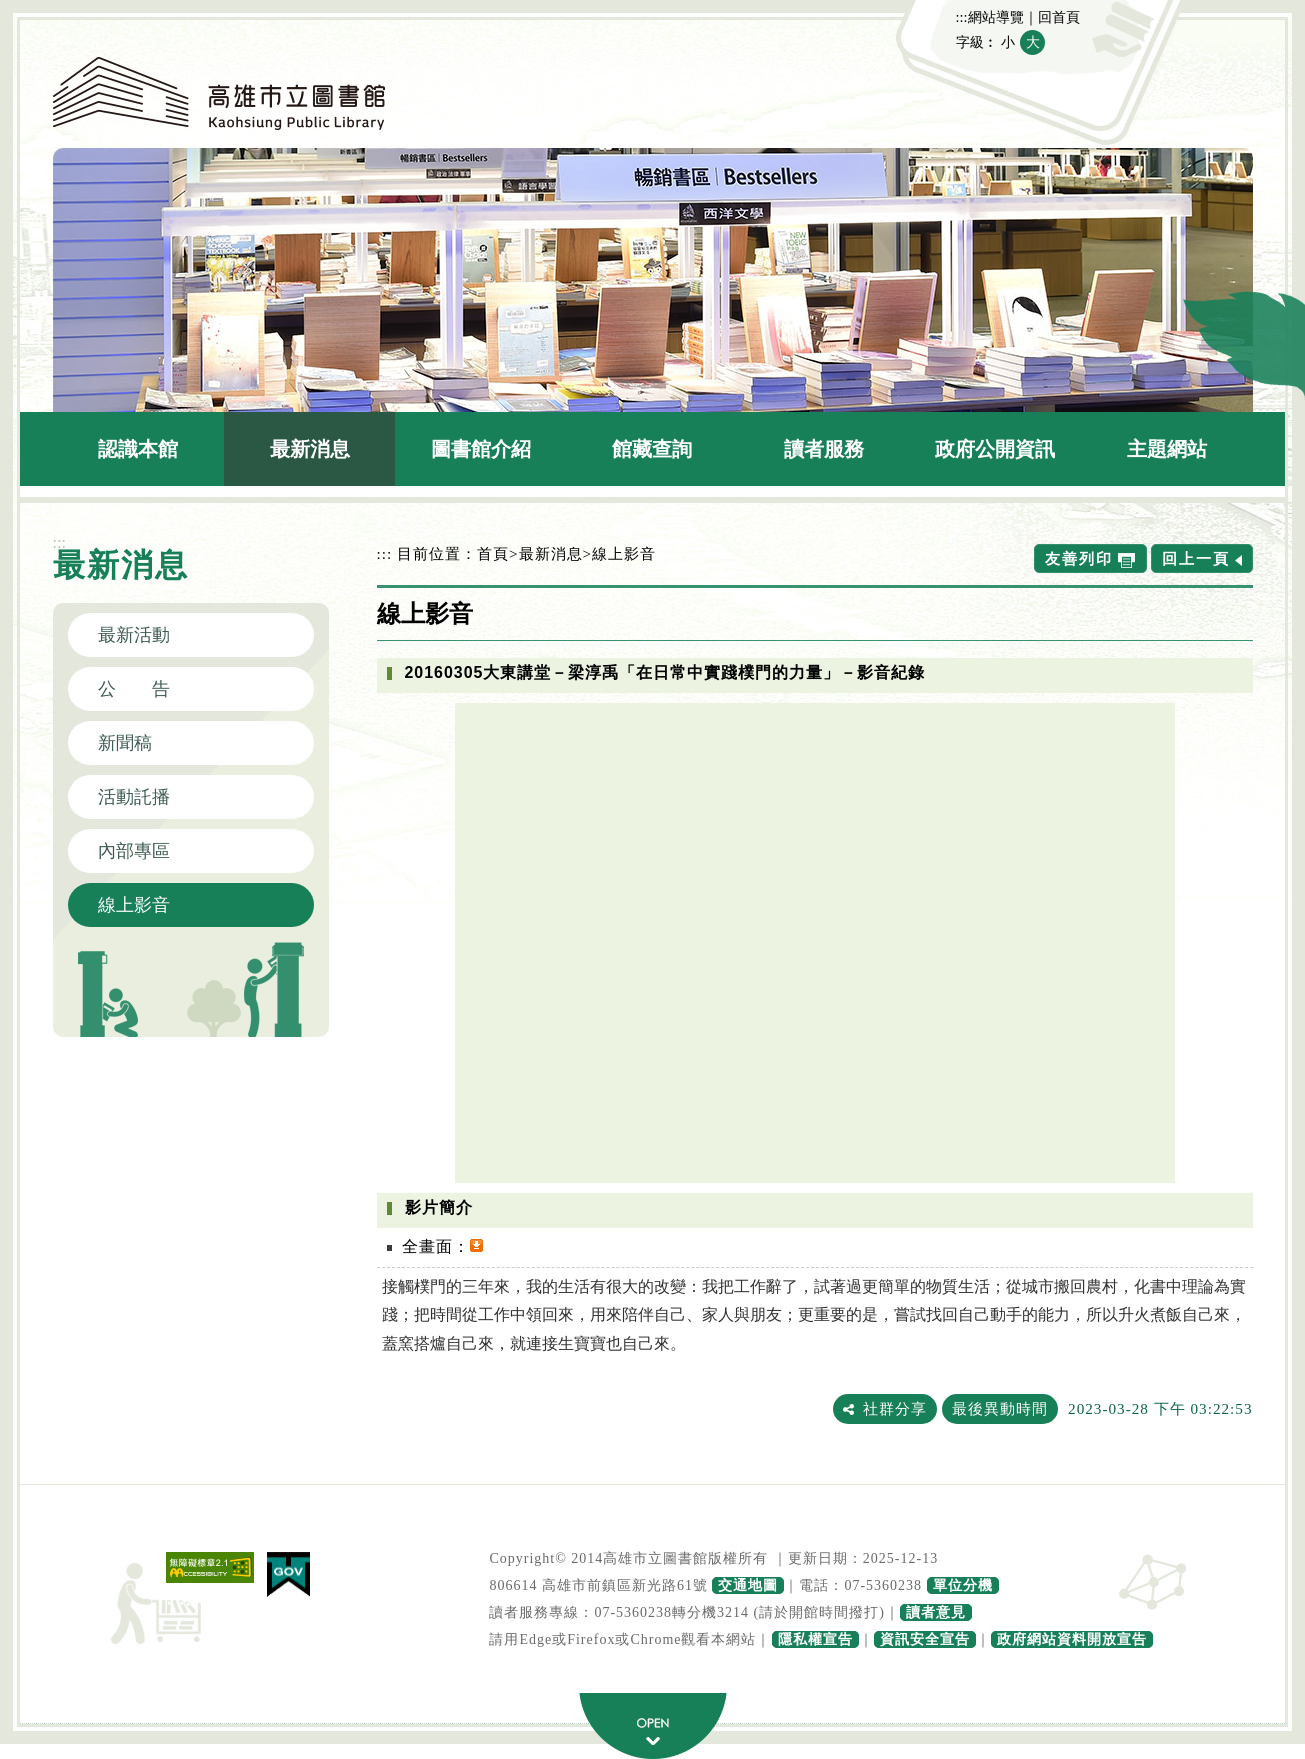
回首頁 (1059, 17)
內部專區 (134, 851)
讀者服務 (824, 449)
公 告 (134, 689)
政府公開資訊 (995, 449)
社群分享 (895, 1408)
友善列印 (1079, 558)
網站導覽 (996, 17)
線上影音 (134, 905)
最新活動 (134, 635)
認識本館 (138, 449)
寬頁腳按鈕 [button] (653, 1726)
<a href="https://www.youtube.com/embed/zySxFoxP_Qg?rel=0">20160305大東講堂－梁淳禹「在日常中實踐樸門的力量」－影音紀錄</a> (815, 943)
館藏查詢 (652, 449)
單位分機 (963, 1585)
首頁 (493, 553)
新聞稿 (125, 743)
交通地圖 (748, 1585)
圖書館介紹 (481, 449)
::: (962, 17)
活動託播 (134, 797)
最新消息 (310, 449)
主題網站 (1167, 449)
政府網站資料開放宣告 (1072, 1639)
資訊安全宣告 (925, 1639)
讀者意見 (936, 1612)
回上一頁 (1196, 558)
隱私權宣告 (815, 1639)
